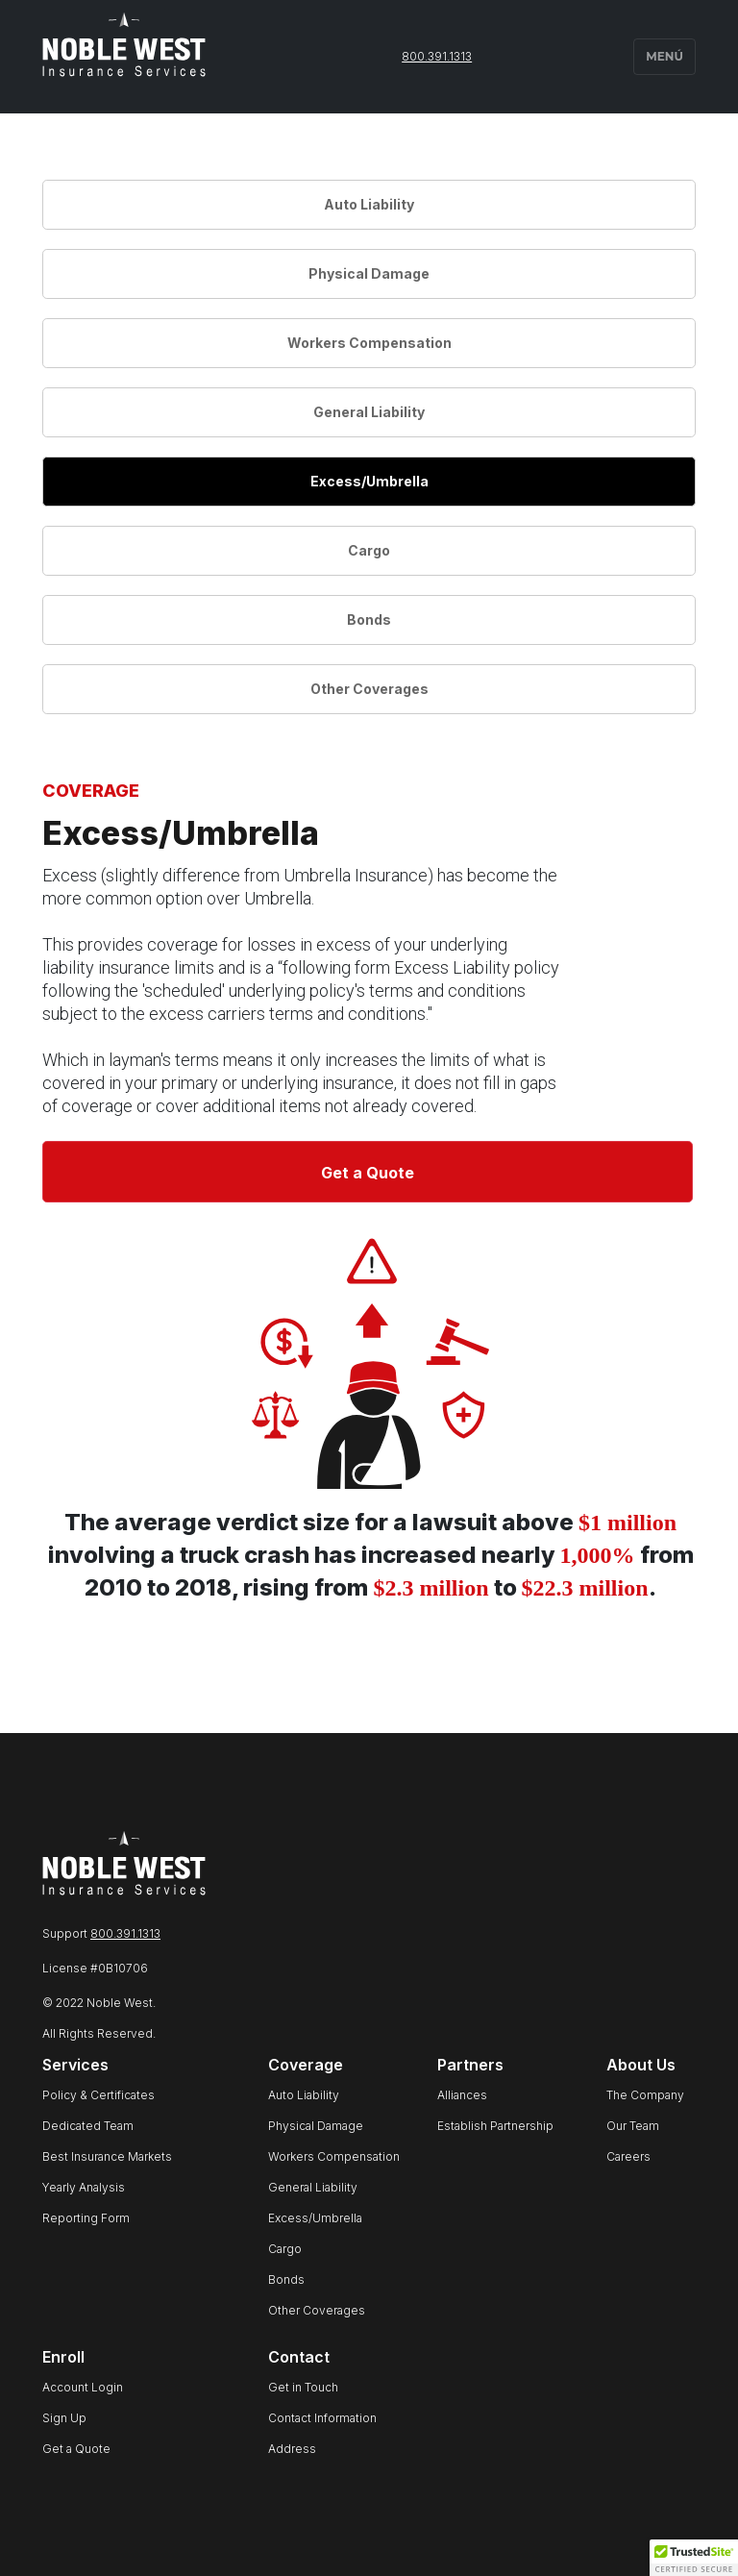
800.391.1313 (437, 56)
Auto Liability (369, 204)
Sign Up (64, 2418)
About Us (641, 2064)
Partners (470, 2064)
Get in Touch (303, 2387)
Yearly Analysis (83, 2187)
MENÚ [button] (664, 56)
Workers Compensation (369, 342)
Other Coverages (369, 689)
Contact (299, 2356)
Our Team (632, 2125)
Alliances (462, 2095)
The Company (645, 2095)
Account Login (82, 2387)
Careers (628, 2156)
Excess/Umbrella (369, 481)
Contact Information (322, 2418)
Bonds (369, 619)
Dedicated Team (88, 2125)
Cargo (369, 550)
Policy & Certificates (98, 2095)
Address (292, 2448)
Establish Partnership (495, 2125)
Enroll (63, 2356)
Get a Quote (367, 1172)
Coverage (305, 2064)
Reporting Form (86, 2218)
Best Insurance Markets (107, 2156)
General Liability (369, 412)
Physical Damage (369, 273)
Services (75, 2064)
